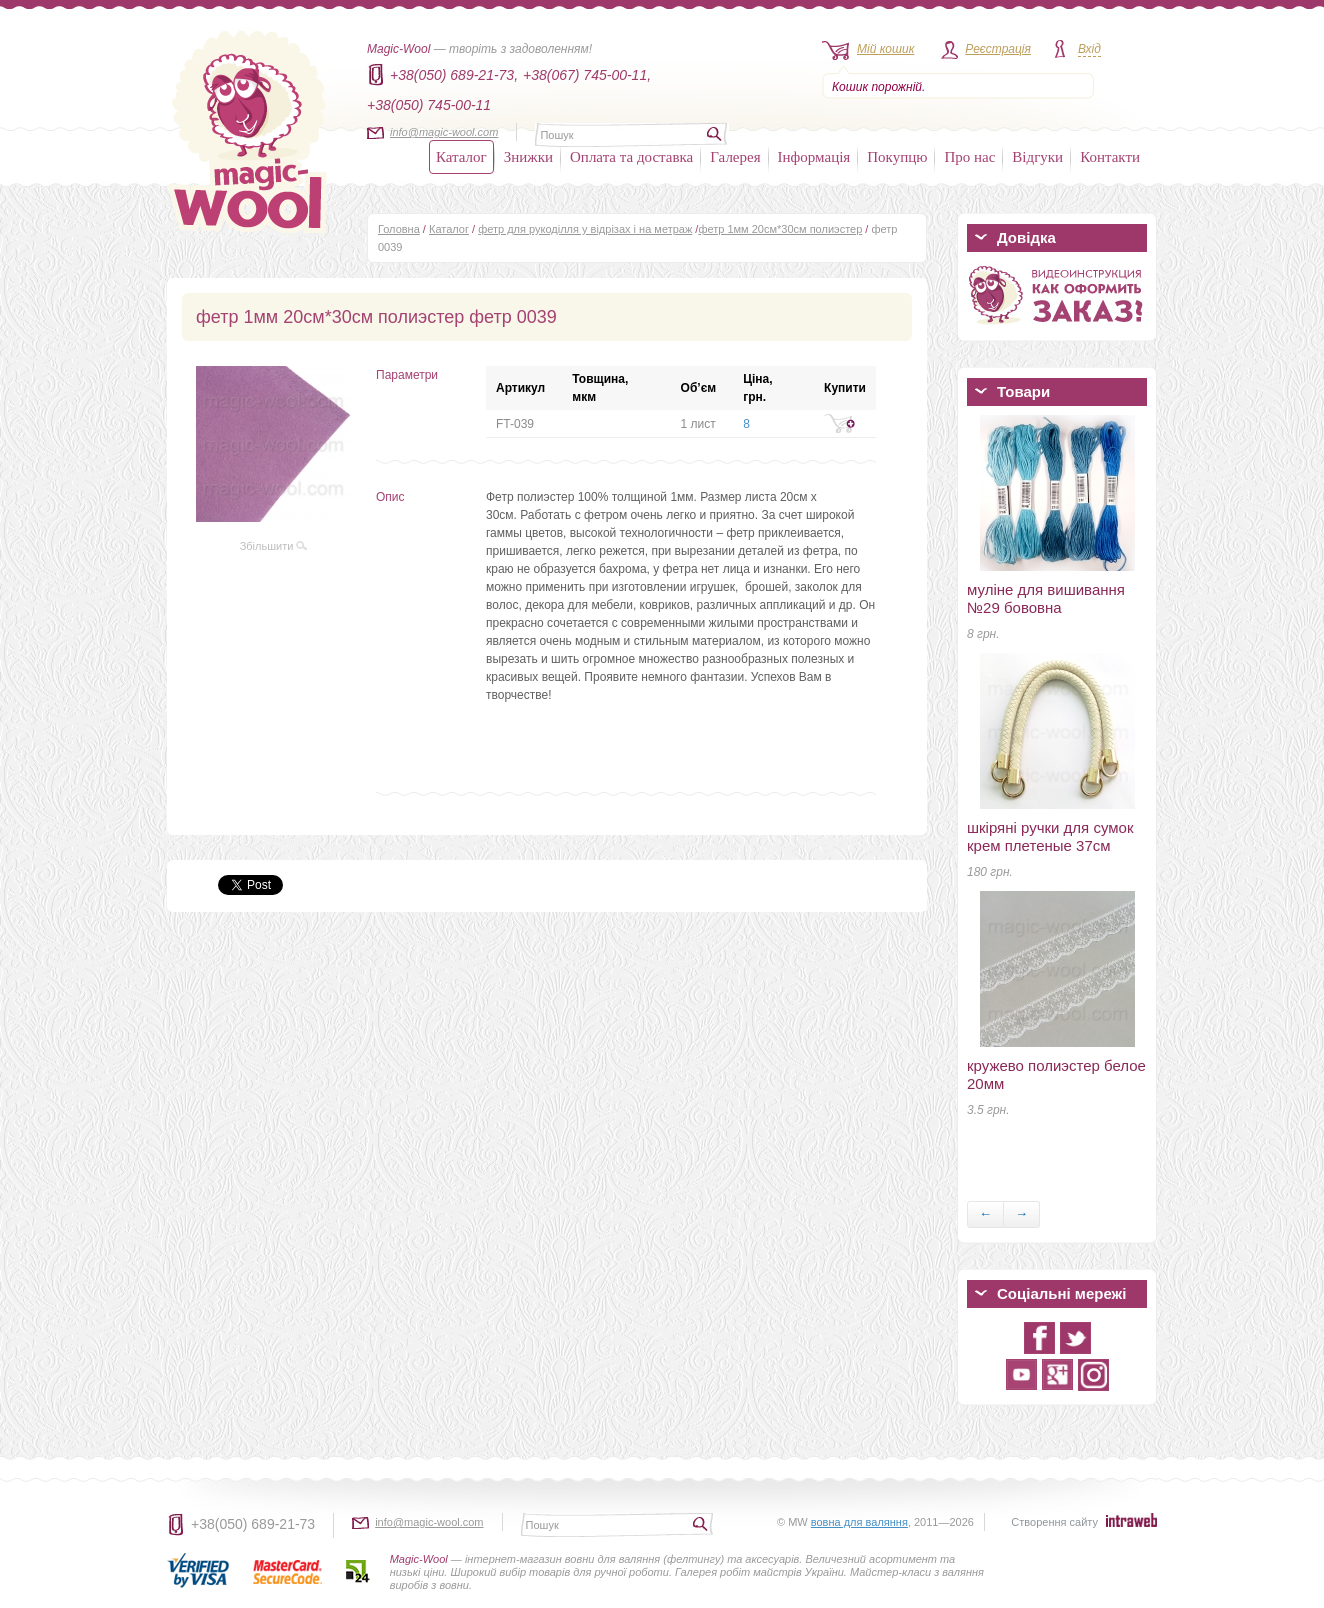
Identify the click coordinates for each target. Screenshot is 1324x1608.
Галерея (735, 157)
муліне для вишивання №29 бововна (1046, 598)
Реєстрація (998, 49)
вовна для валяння (859, 1522)
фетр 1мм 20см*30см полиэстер (780, 229)
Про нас (969, 157)
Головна (399, 229)
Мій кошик (885, 49)
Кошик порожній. (878, 87)
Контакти (1110, 157)
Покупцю (897, 157)
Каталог (461, 157)
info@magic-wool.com (444, 132)
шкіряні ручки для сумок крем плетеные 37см (1050, 836)
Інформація (814, 157)
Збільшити (274, 546)
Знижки (528, 157)
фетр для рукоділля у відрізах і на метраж (585, 229)
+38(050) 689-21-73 (253, 1524)
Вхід (1089, 49)
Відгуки (1037, 157)
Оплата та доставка (631, 157)
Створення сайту (1054, 1522)
